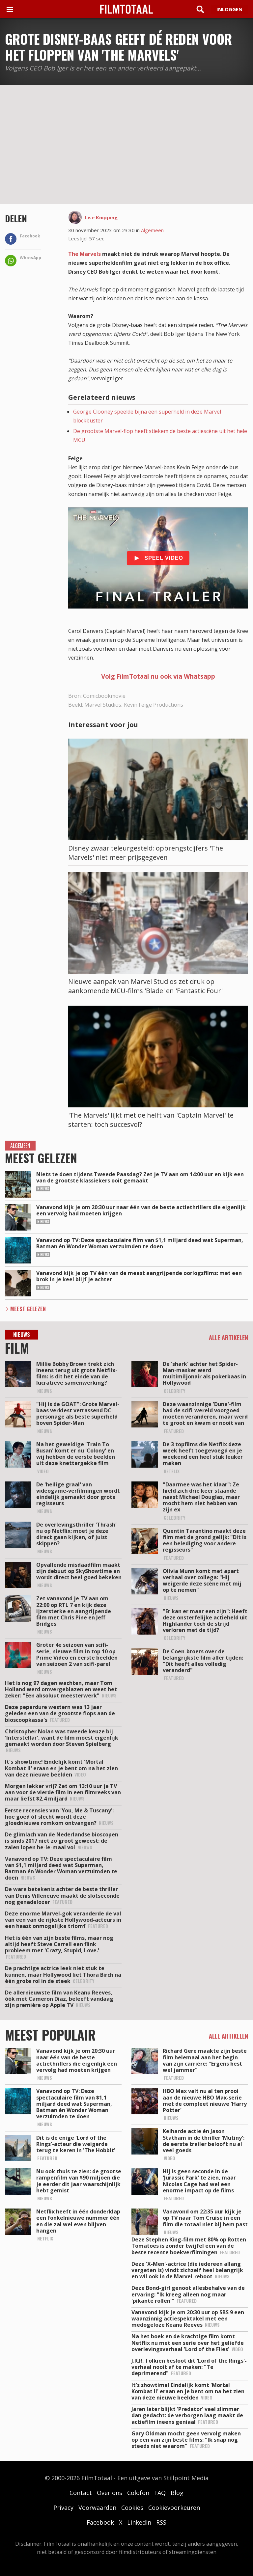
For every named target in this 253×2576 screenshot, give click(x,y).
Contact (81, 2493)
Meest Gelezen (28, 1309)
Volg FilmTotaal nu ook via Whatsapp (158, 676)
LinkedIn (139, 2522)
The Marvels (84, 254)
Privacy (63, 2507)
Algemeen (152, 230)
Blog (177, 2493)
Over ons (109, 2493)
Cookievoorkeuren (174, 2507)
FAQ (160, 2493)
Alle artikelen (228, 1337)
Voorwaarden (97, 2507)
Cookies (132, 2507)
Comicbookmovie (104, 695)
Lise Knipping (101, 217)
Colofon (138, 2493)
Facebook (100, 2522)
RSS (161, 2522)
